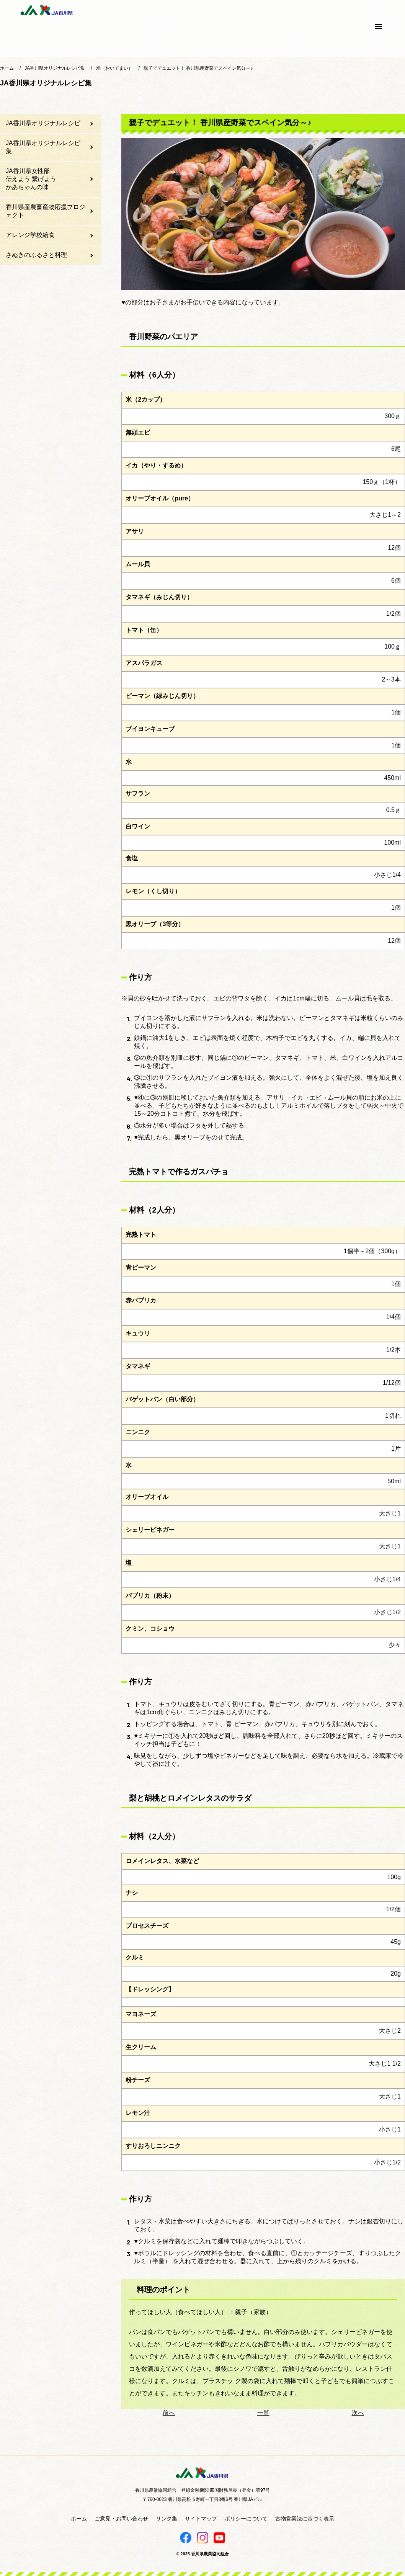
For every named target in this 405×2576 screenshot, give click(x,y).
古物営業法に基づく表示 (304, 2519)
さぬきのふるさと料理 (36, 255)
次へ (358, 2412)
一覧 (263, 2412)
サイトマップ (201, 2519)
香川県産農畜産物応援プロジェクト (45, 211)
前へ (169, 2412)
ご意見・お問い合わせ (121, 2519)
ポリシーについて (246, 2519)
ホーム (79, 2519)
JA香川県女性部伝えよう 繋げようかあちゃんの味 (31, 179)
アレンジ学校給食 (30, 235)
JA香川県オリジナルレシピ (43, 123)
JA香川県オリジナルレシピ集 (43, 147)
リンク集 (166, 2519)
